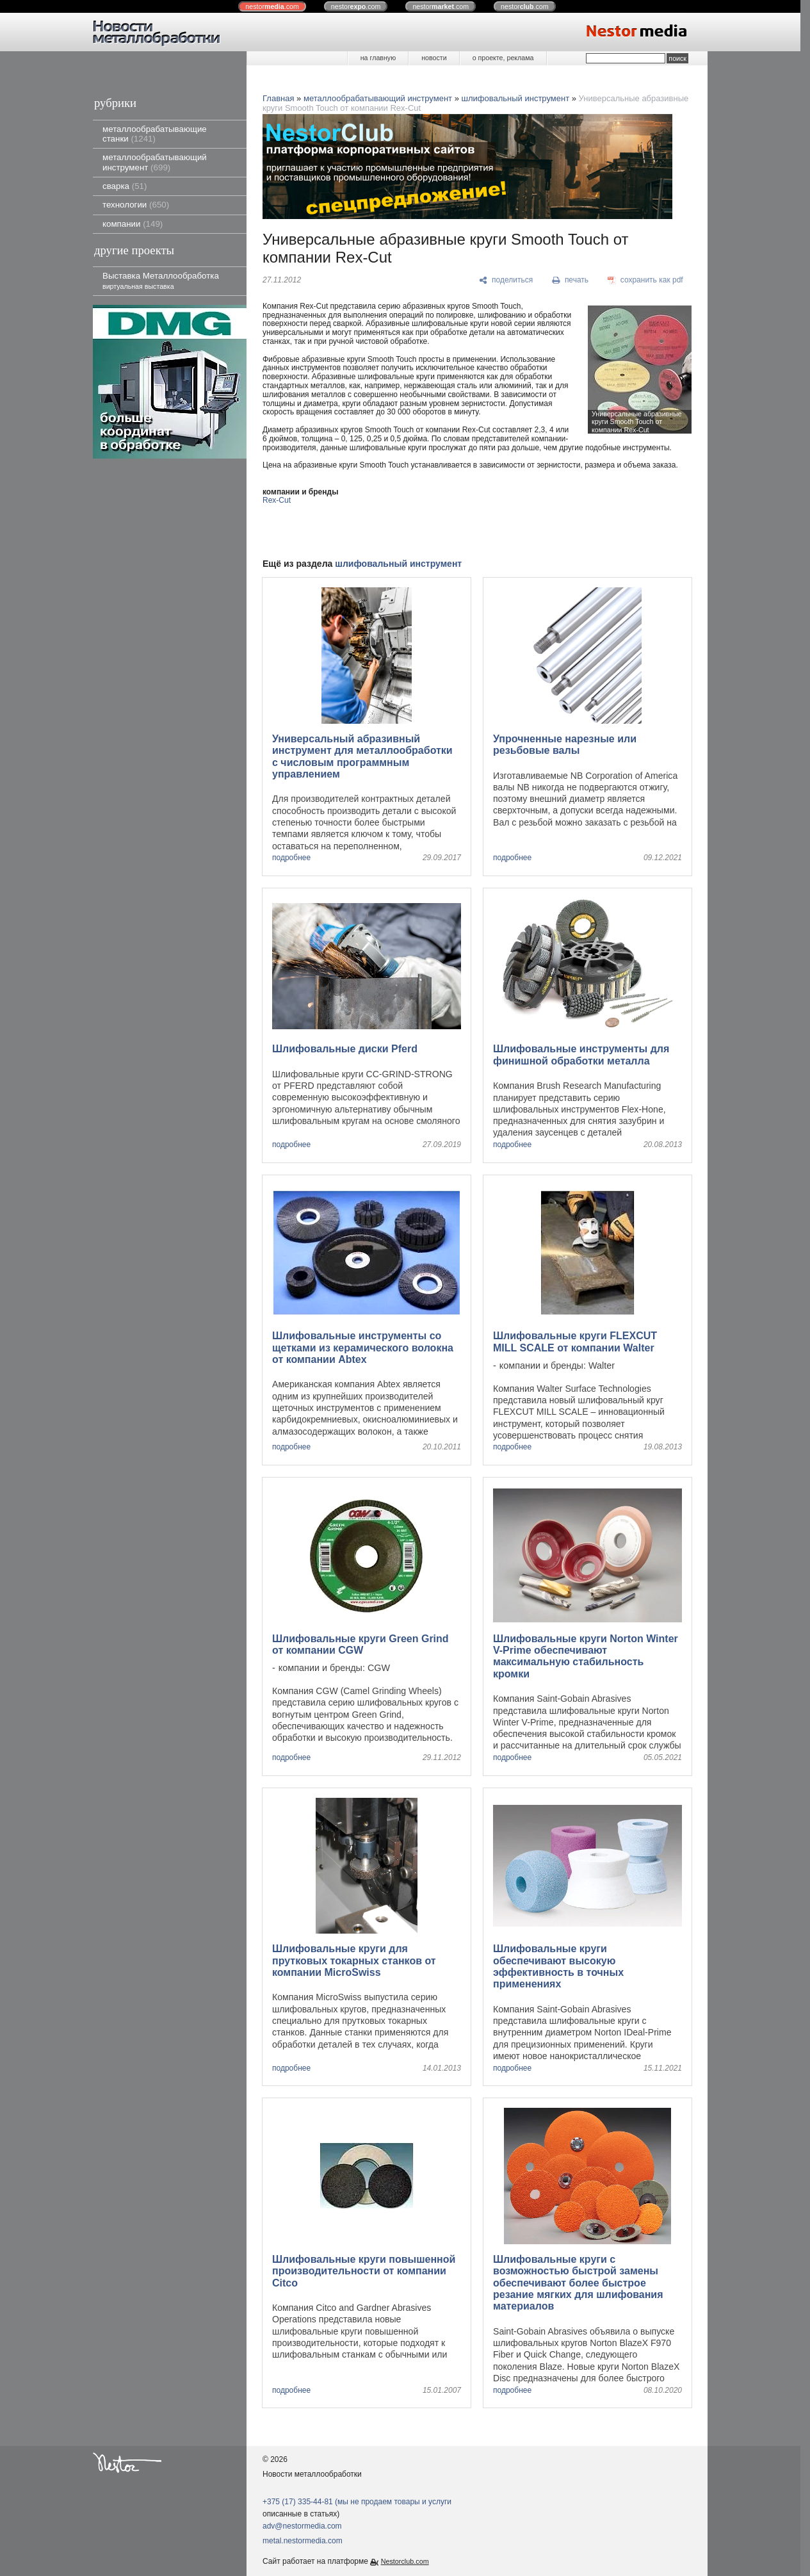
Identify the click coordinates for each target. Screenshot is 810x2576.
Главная (278, 98)
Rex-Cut (277, 500)
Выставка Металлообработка (160, 280)
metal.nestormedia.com (303, 2540)
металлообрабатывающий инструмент (154, 162)
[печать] (570, 280)
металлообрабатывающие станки (154, 133)
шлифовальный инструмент (516, 98)
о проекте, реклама (503, 57)
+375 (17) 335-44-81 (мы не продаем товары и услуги (357, 2501)
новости (433, 57)
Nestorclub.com (405, 2561)
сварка (124, 186)
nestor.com (272, 6)
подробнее (291, 858)
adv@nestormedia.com (302, 2526)
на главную (378, 57)
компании (132, 224)
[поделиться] (506, 280)
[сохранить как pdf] (645, 280)
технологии (135, 204)
